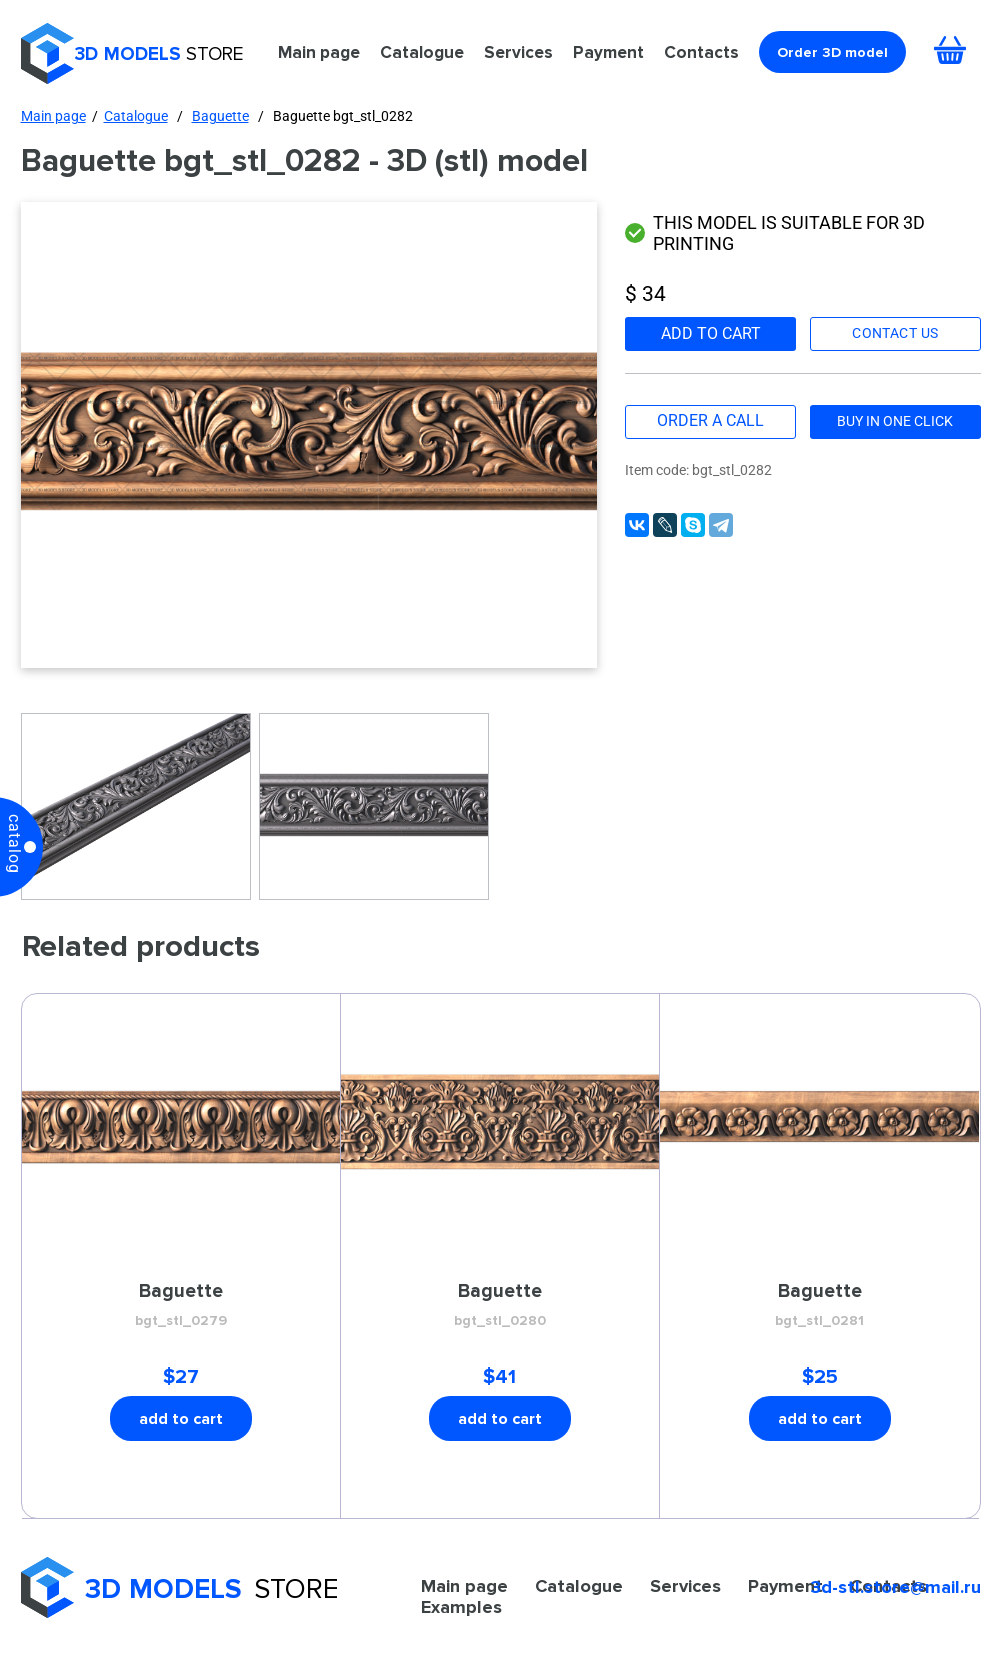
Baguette (220, 116)
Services (518, 52)
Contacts (701, 52)
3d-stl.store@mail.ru (896, 1587)
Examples (461, 1607)
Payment (608, 52)
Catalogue (422, 52)
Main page (319, 52)
